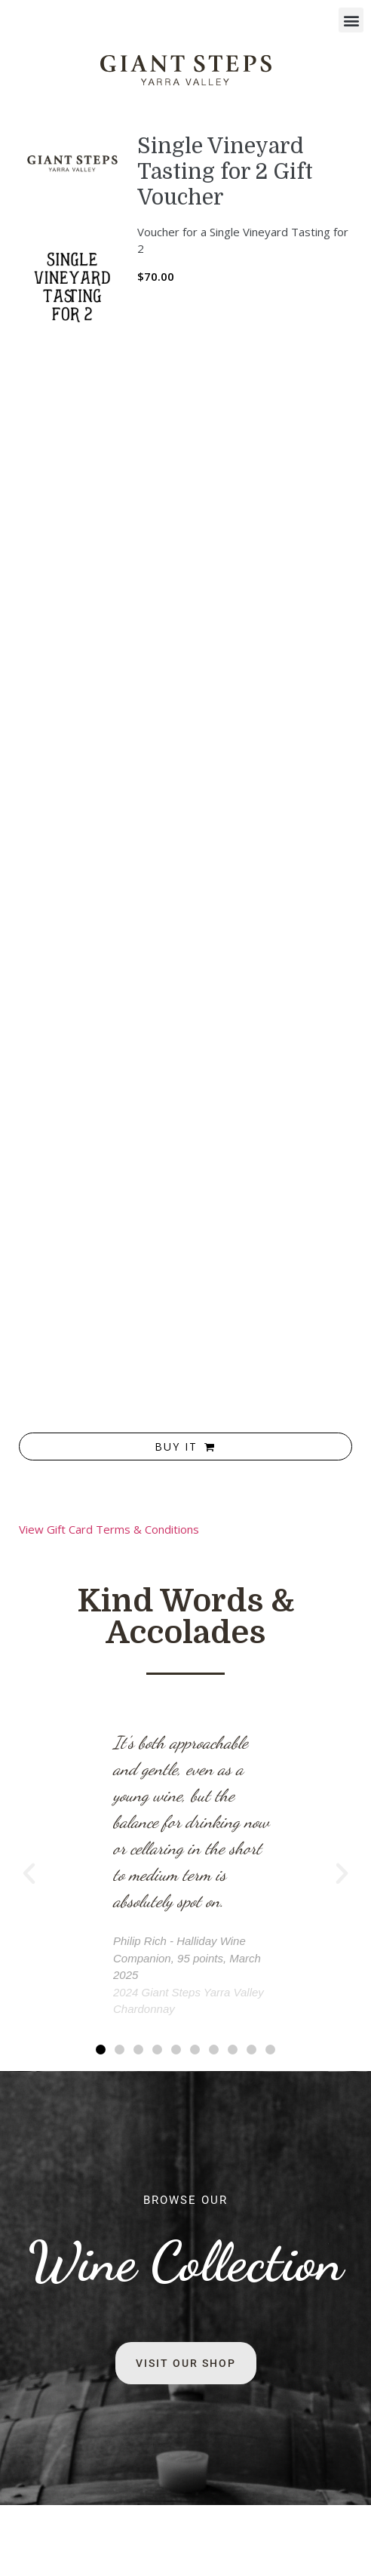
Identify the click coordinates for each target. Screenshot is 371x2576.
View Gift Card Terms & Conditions (109, 1529)
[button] (351, 20)
